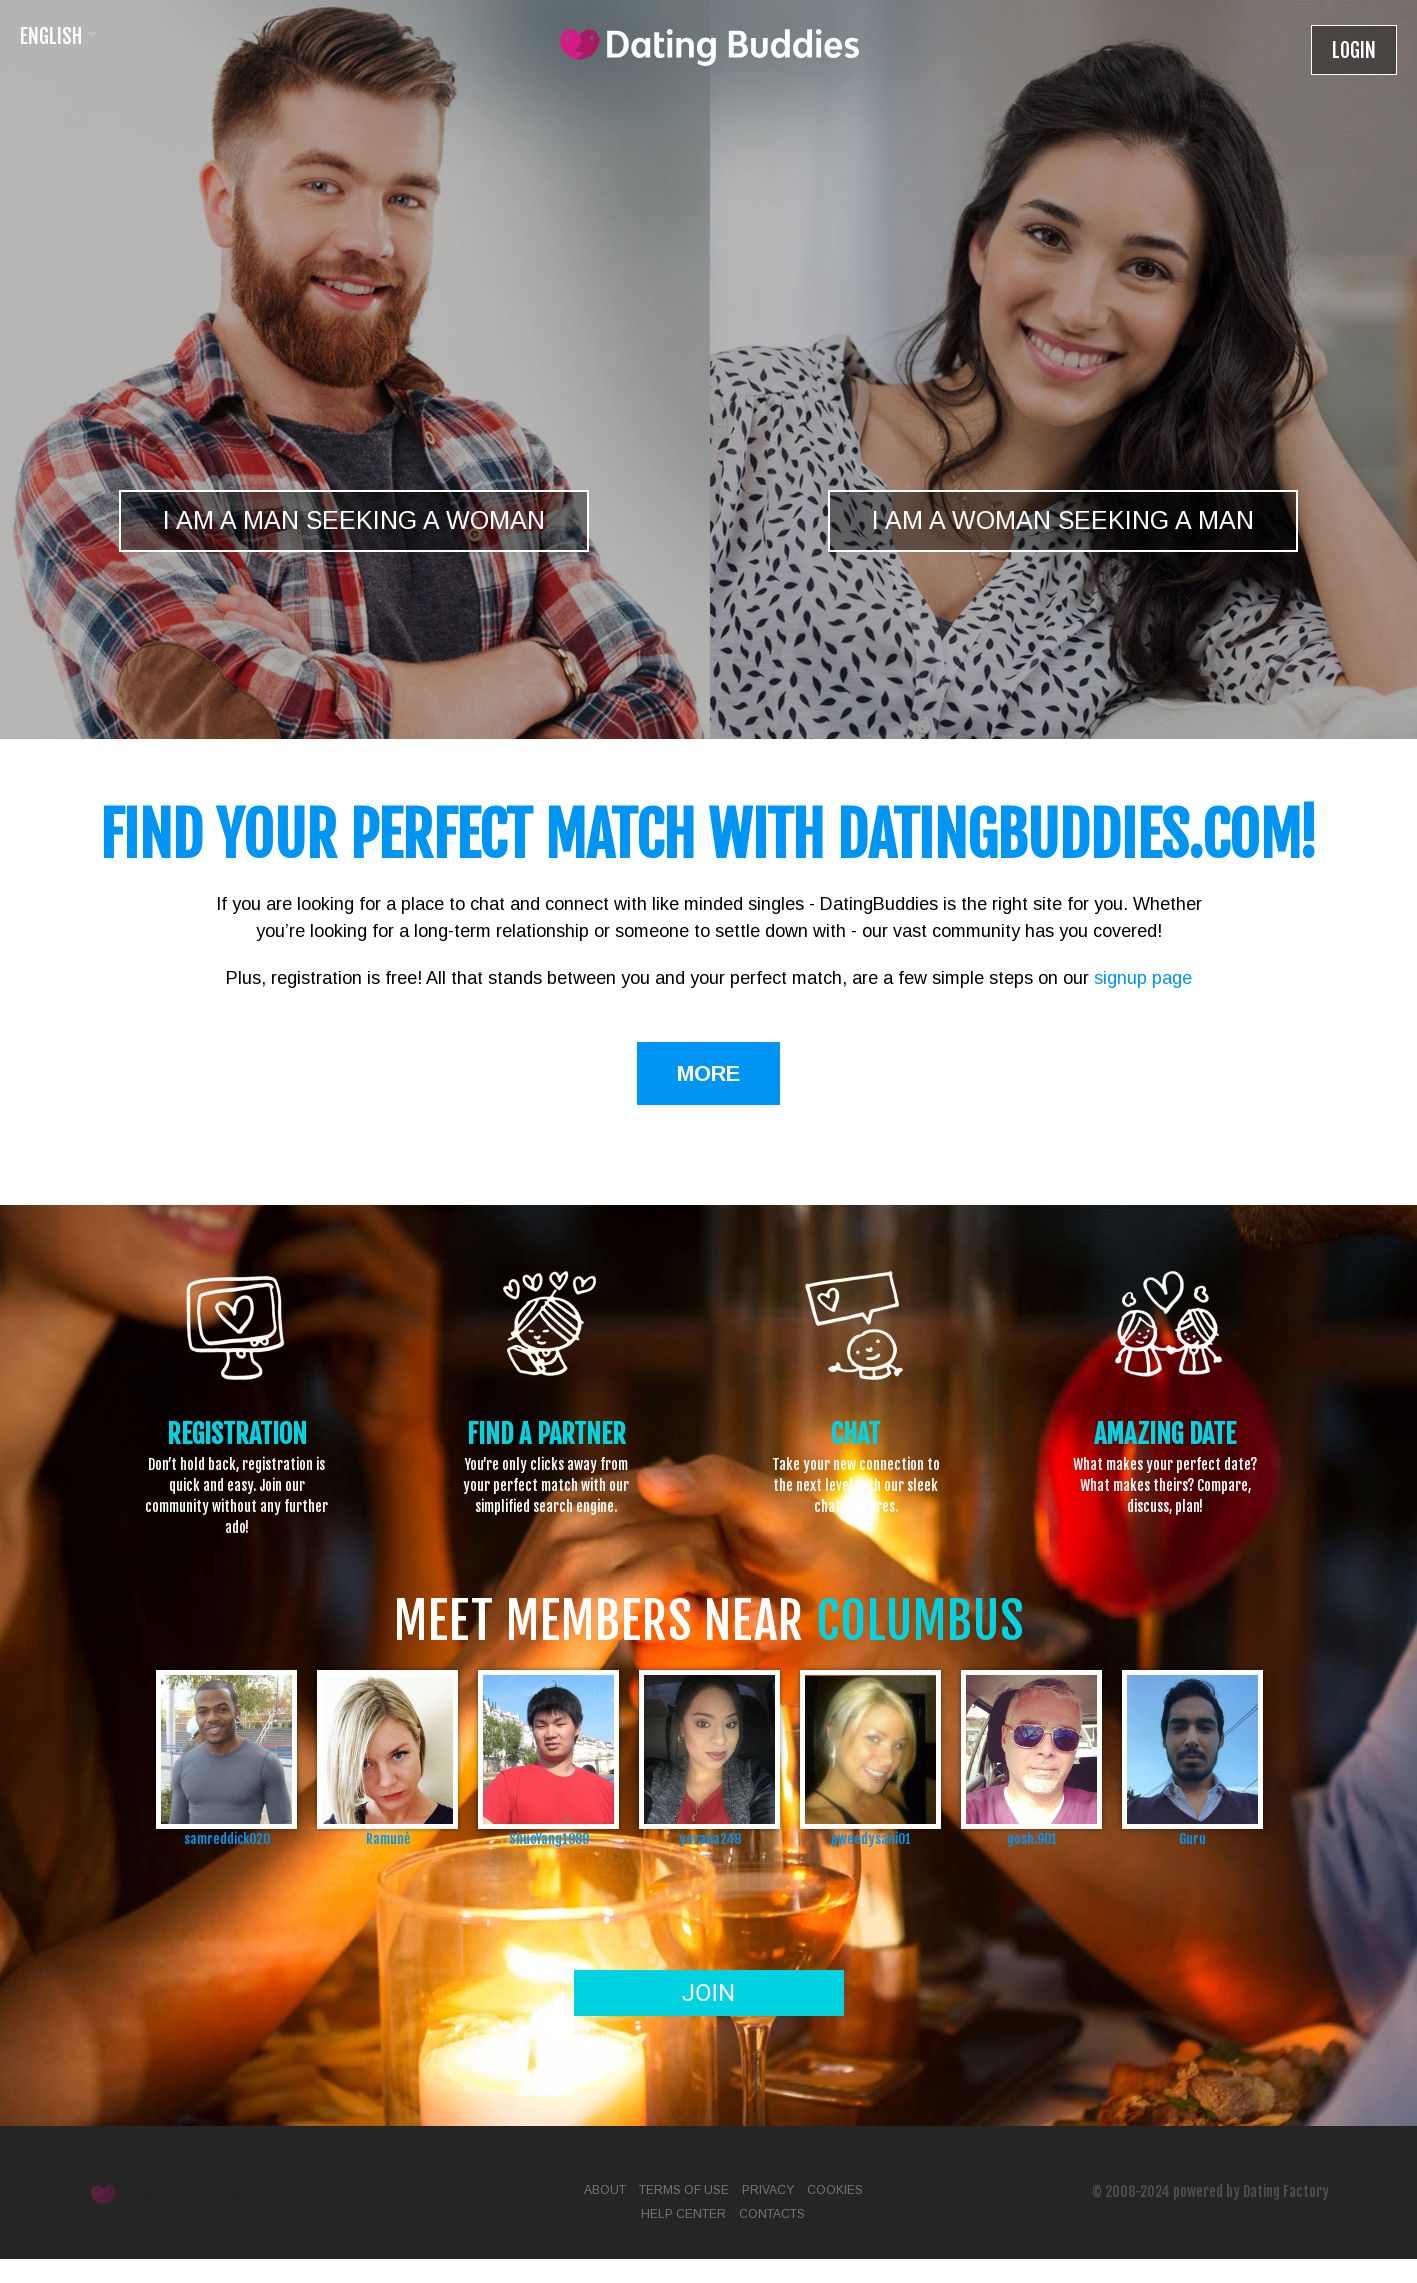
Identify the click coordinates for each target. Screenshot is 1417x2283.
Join (708, 1993)
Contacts (772, 2214)
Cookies (835, 2190)
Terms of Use (684, 2190)
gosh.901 (1032, 1838)
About (605, 2190)
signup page (1143, 978)
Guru (1192, 1838)
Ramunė (388, 1838)
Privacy (768, 2190)
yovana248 (710, 1838)
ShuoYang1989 (549, 1838)
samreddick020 (227, 1838)
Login (1354, 50)
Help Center (683, 2214)
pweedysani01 (871, 1838)
